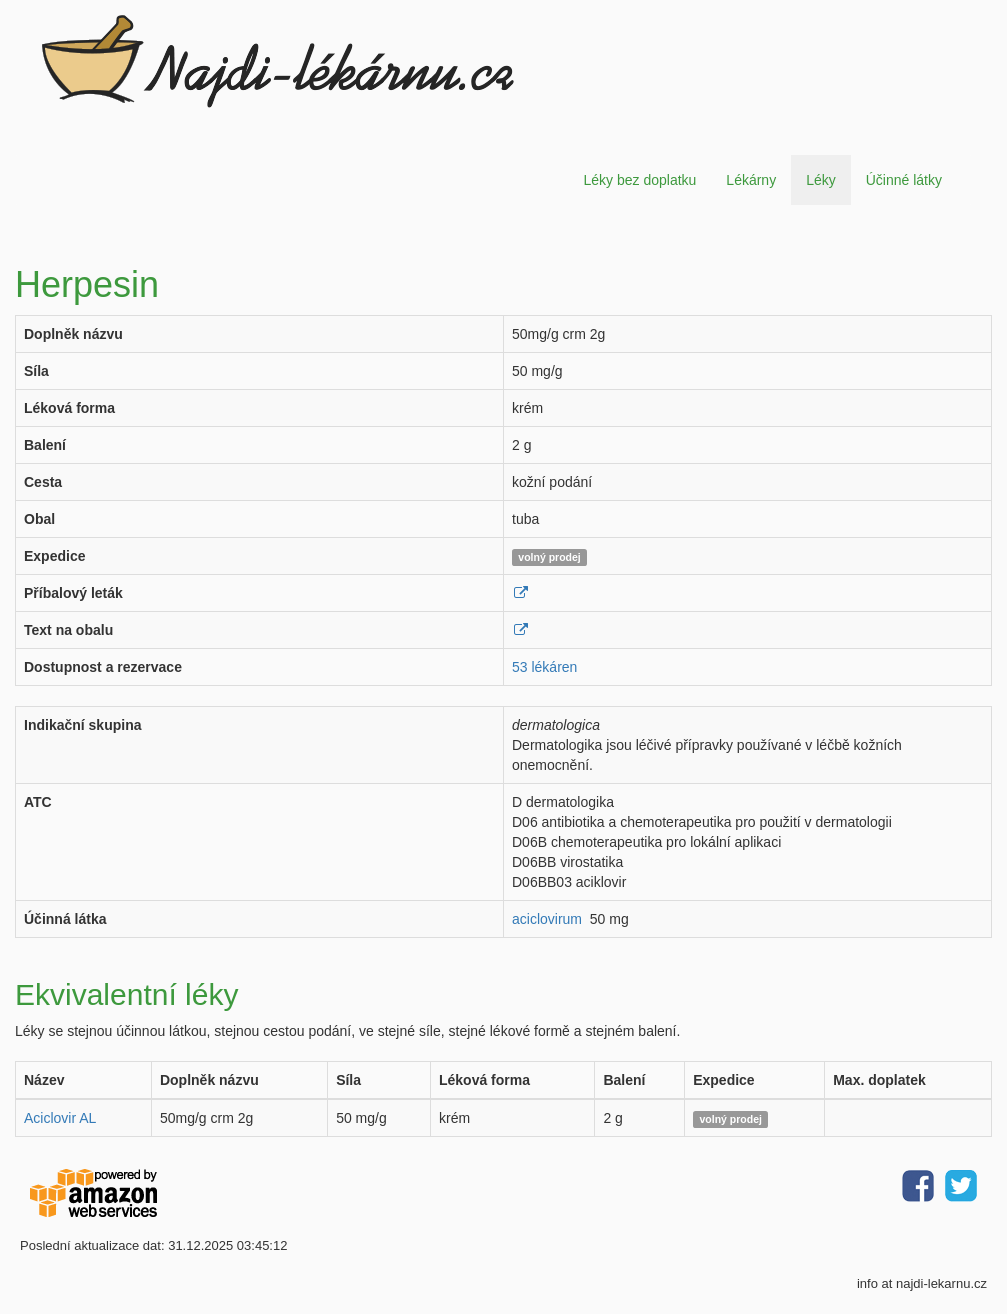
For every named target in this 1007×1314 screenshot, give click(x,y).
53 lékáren (544, 667)
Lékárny (751, 180)
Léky (821, 180)
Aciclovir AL (60, 1118)
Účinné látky (904, 180)
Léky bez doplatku (639, 180)
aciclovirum (547, 919)
